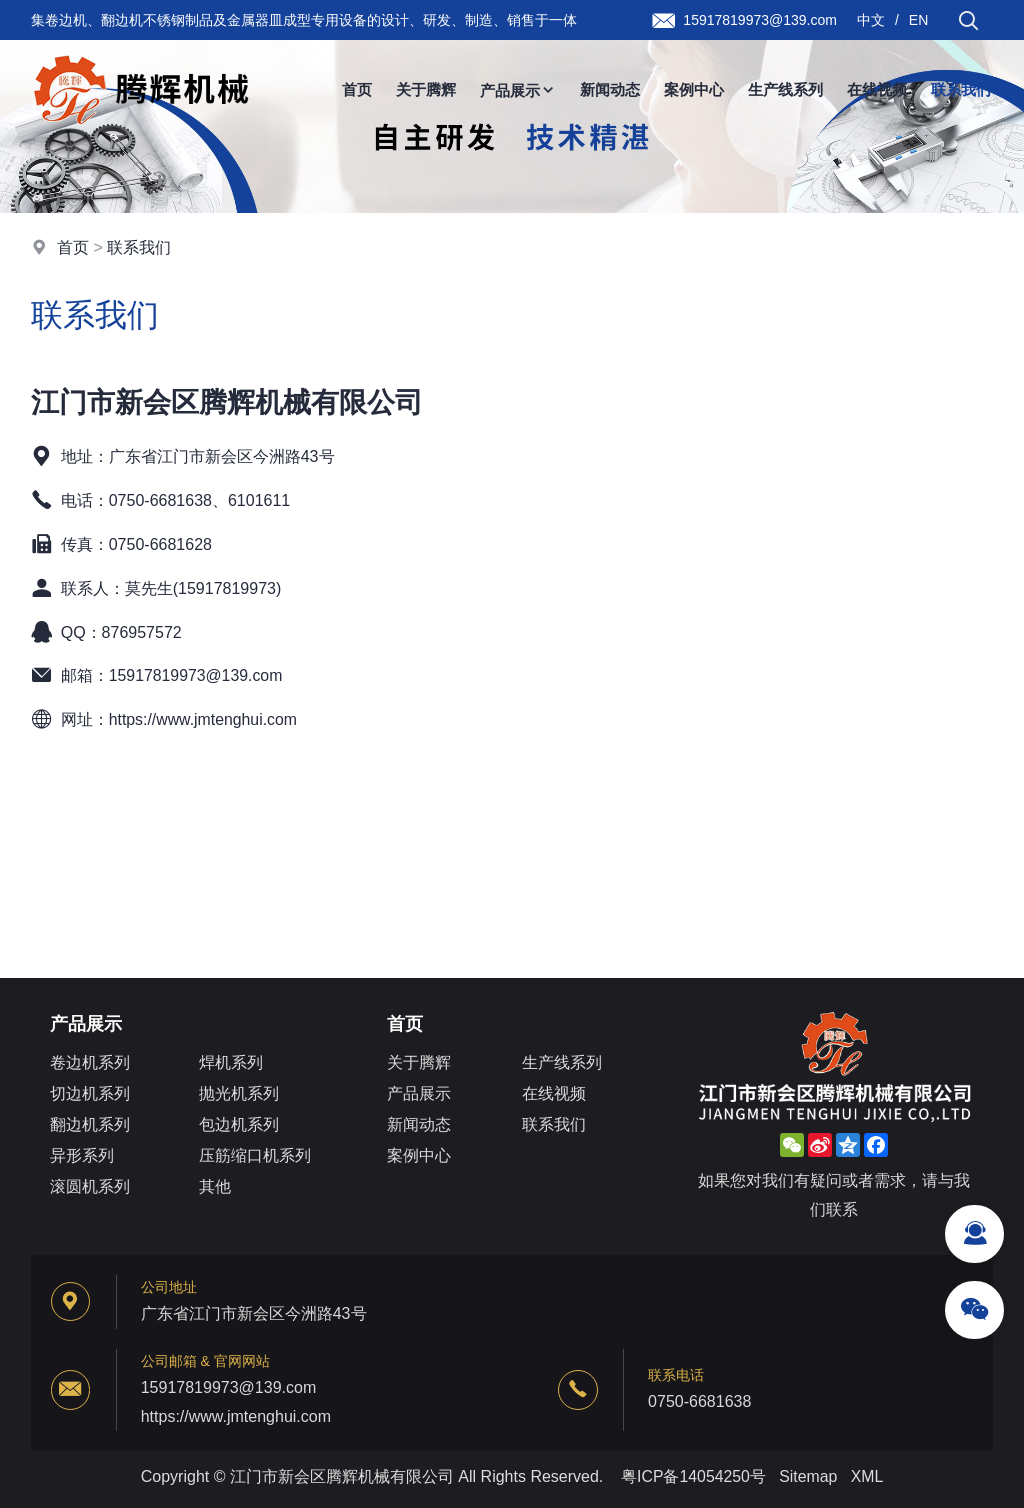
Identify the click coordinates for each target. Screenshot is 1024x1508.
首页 (357, 89)
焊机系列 (231, 1063)
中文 (871, 20)
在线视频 (877, 89)
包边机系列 (239, 1125)
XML (867, 1476)
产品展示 (518, 90)
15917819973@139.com (197, 675)
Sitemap (808, 1476)
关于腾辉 (426, 89)
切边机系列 (90, 1094)
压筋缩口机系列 (255, 1156)
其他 (215, 1187)
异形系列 (82, 1156)
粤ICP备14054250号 (693, 1476)
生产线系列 (785, 89)
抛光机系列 (239, 1094)
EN (918, 20)
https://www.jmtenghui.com (204, 719)
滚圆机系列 (90, 1187)
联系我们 (961, 89)
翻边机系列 (90, 1125)
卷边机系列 (90, 1063)
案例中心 (694, 89)
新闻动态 (610, 89)
